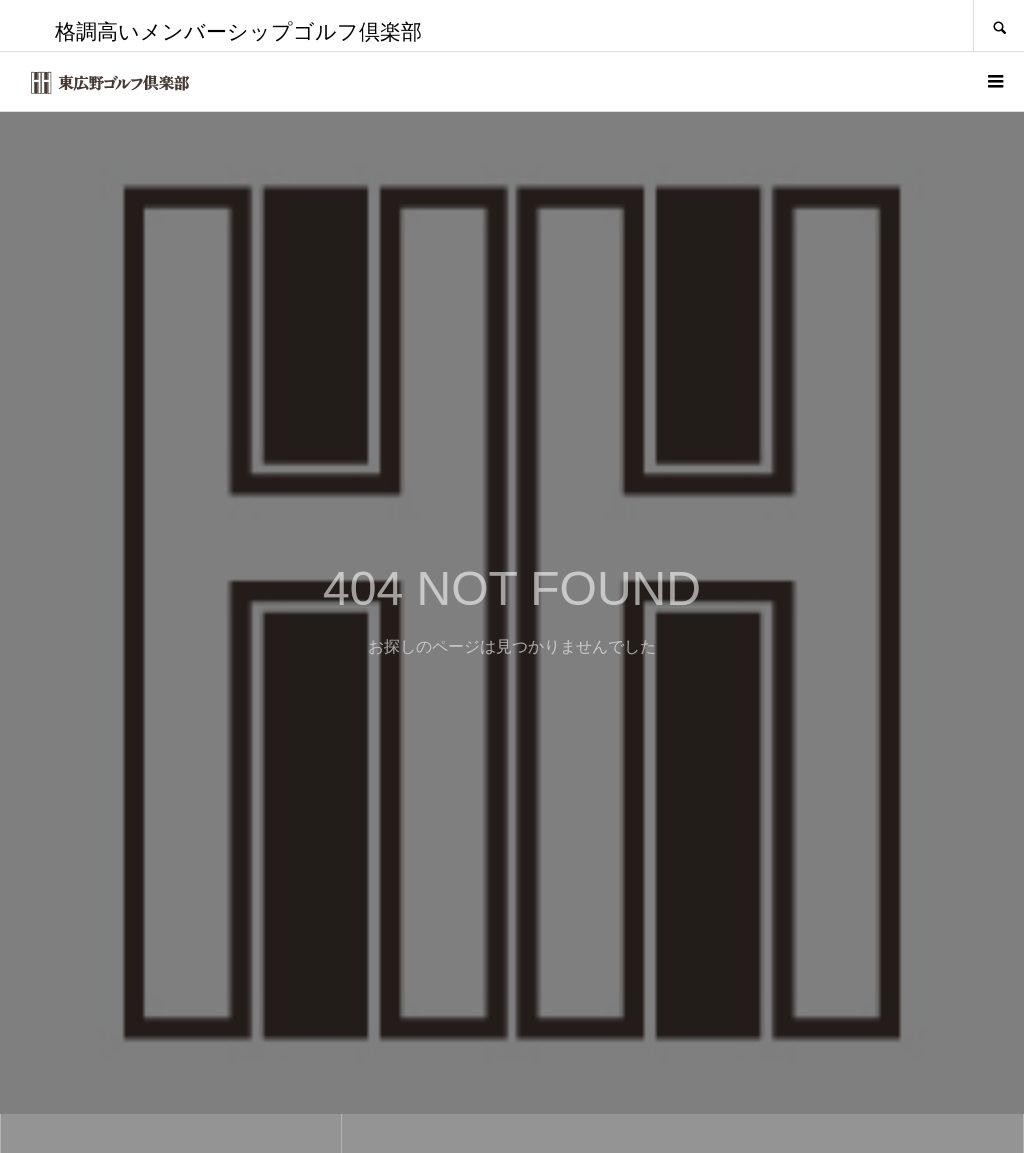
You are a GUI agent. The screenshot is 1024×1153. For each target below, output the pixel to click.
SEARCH (998, 25)
